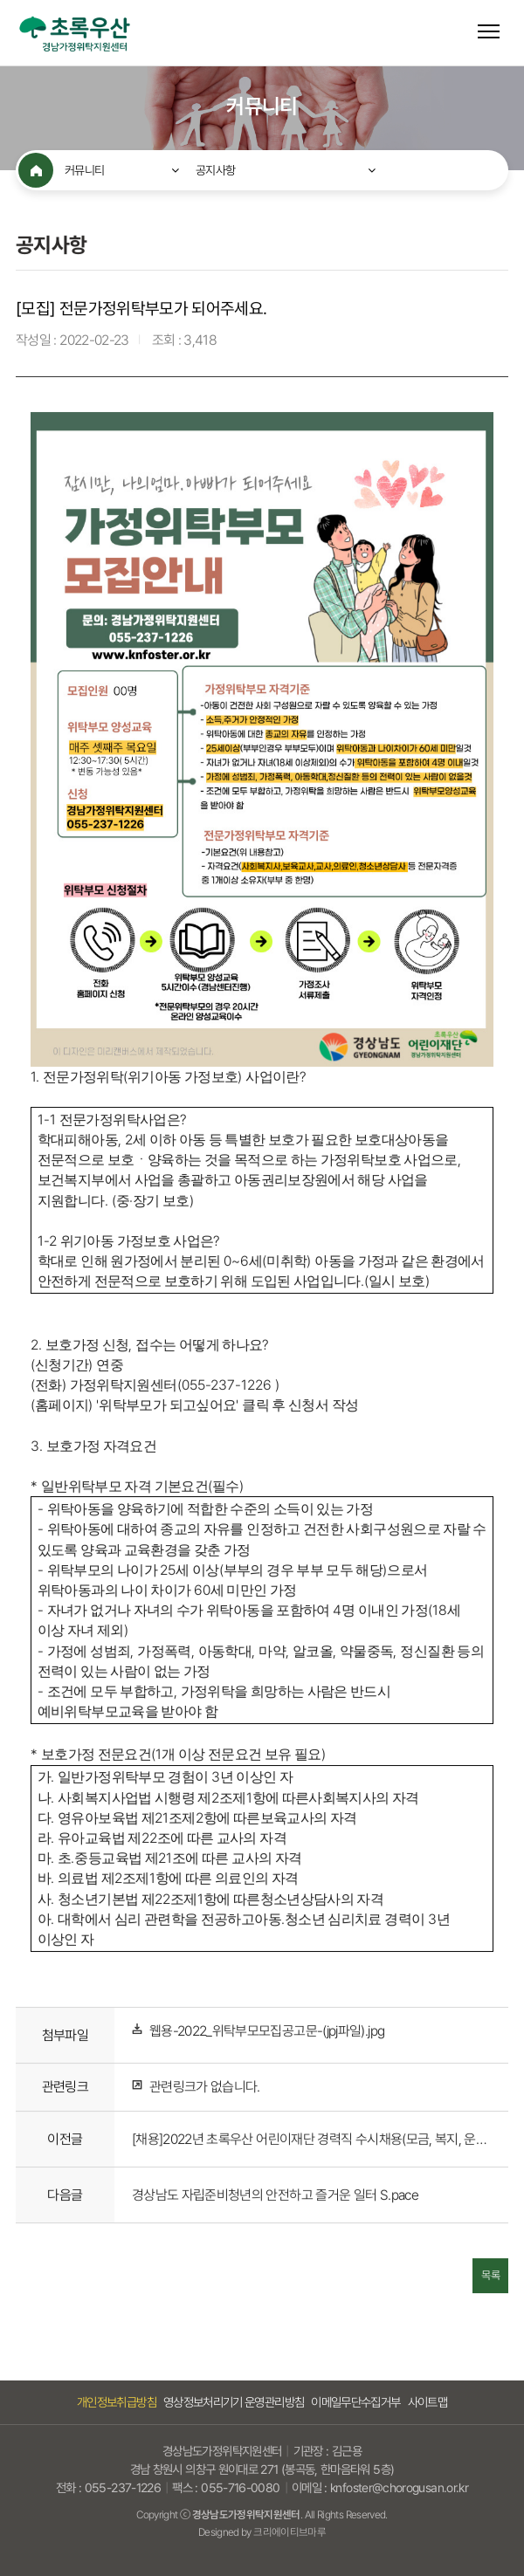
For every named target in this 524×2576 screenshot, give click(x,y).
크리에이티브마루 (289, 2531)
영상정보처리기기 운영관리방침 (233, 2401)
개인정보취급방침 (116, 2401)
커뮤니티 (84, 170)
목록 (490, 2276)
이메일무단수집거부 (355, 2401)
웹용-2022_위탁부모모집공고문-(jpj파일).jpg (266, 2031)
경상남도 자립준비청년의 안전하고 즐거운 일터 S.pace (275, 2195)
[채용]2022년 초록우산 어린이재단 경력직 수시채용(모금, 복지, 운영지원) (311, 2139)
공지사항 (215, 170)
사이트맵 (427, 2401)
